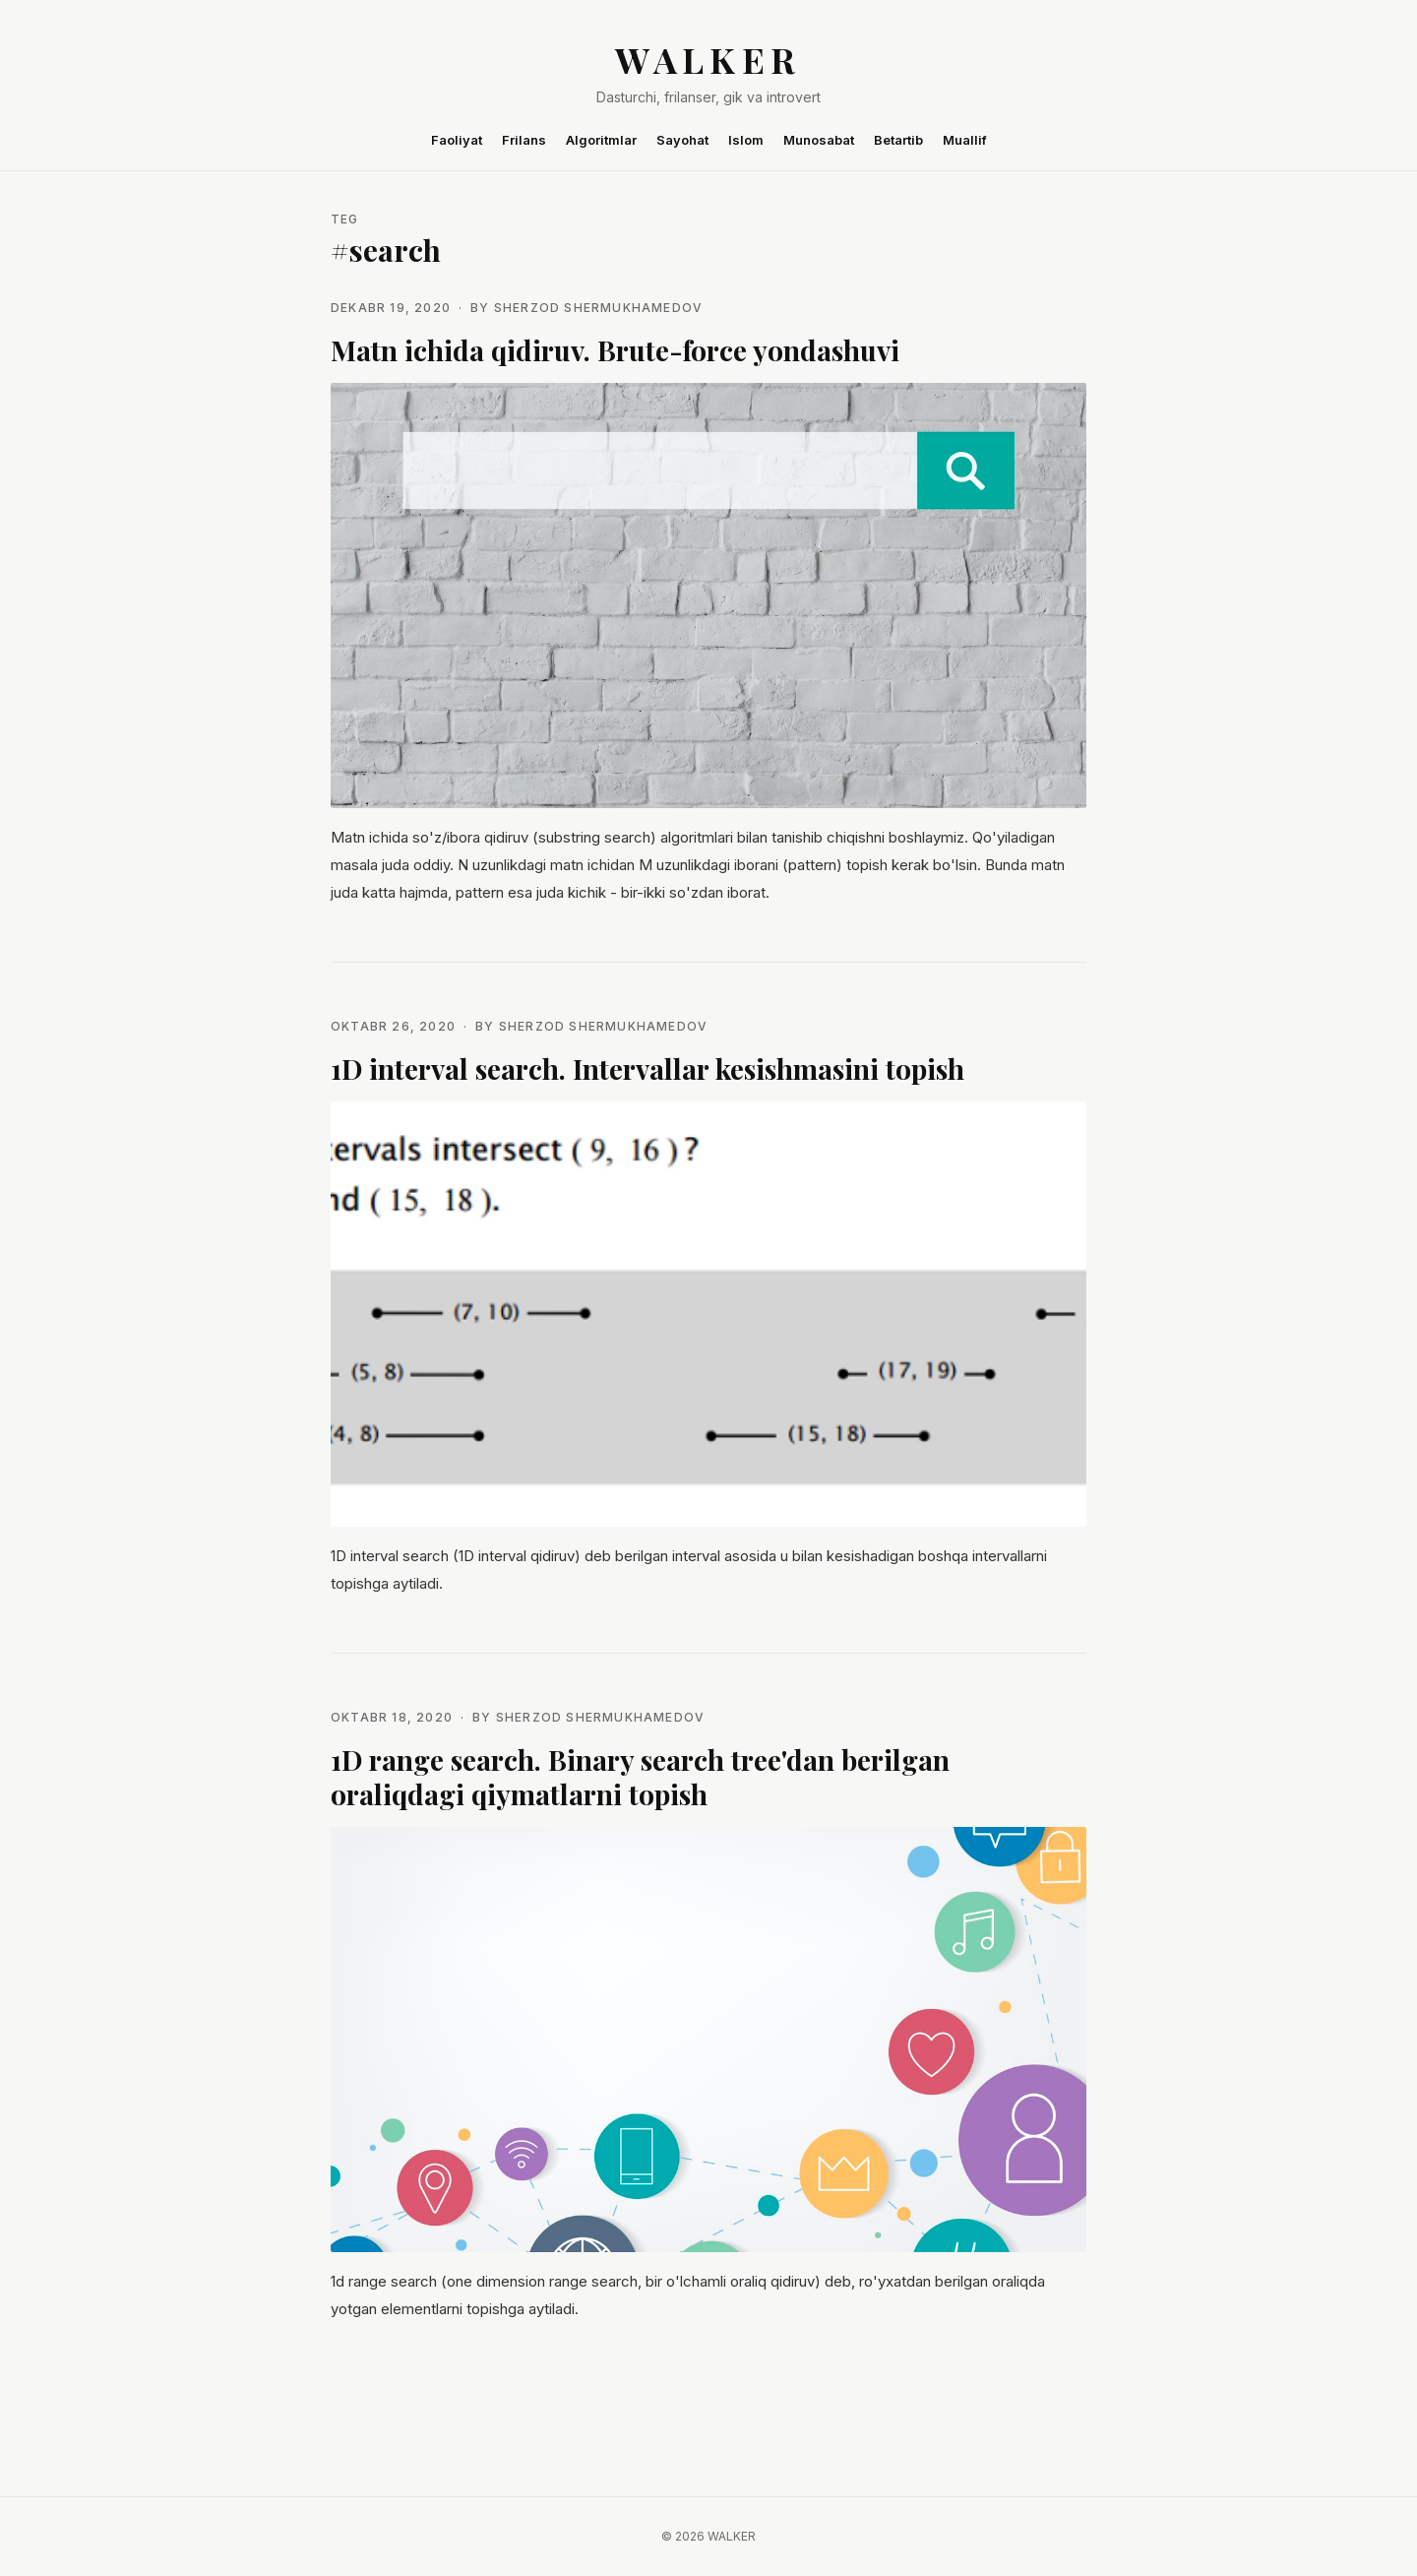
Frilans (524, 140)
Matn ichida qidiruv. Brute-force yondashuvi (615, 350)
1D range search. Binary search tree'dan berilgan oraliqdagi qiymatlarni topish (640, 1776)
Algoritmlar (601, 140)
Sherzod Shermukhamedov (598, 307)
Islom (746, 140)
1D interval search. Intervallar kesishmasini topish (647, 1068)
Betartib (898, 140)
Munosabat (818, 140)
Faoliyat (456, 140)
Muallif (965, 140)
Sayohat (682, 140)
